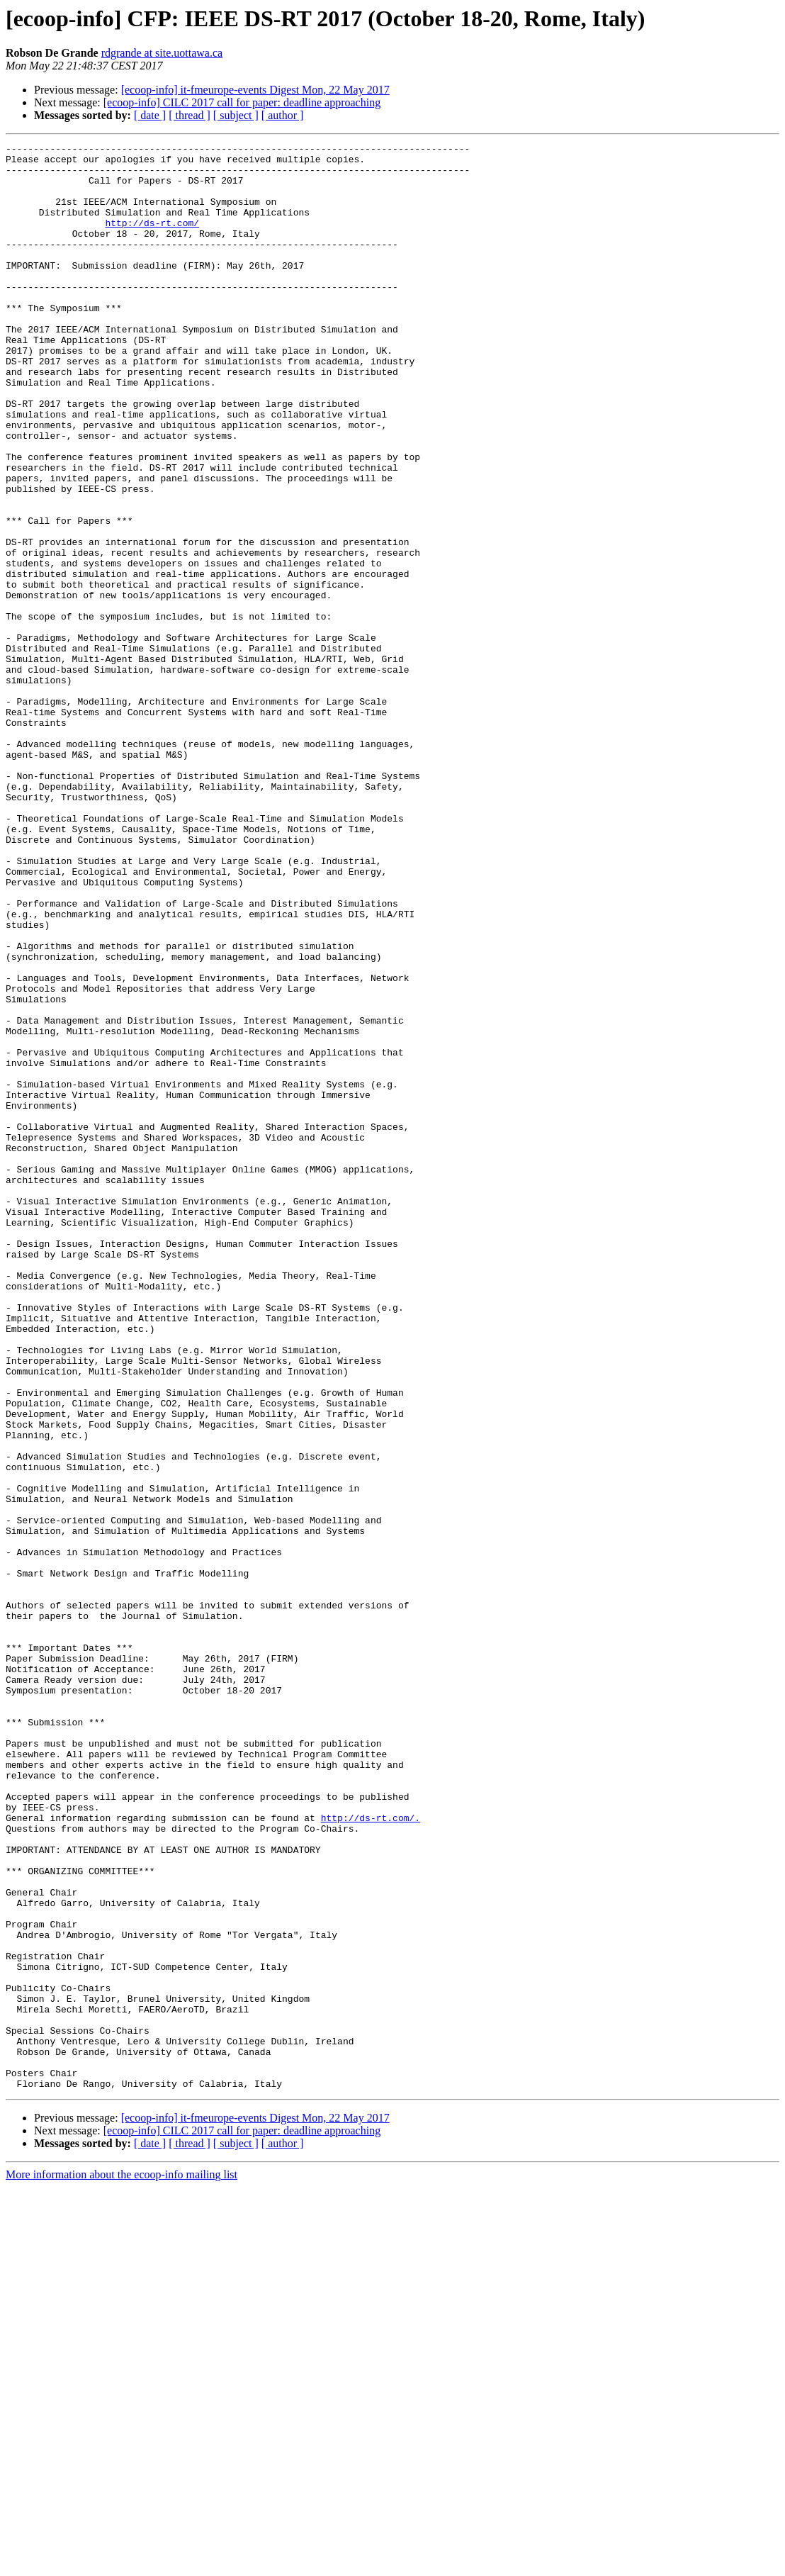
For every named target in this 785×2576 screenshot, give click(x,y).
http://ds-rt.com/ (152, 239)
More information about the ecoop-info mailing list (121, 2564)
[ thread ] (189, 115)
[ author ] (282, 115)
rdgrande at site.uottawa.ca (161, 53)
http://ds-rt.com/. (370, 2153)
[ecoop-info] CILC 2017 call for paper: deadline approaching (241, 102)
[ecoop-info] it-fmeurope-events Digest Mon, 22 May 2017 (255, 90)
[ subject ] (236, 115)
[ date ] (150, 115)
